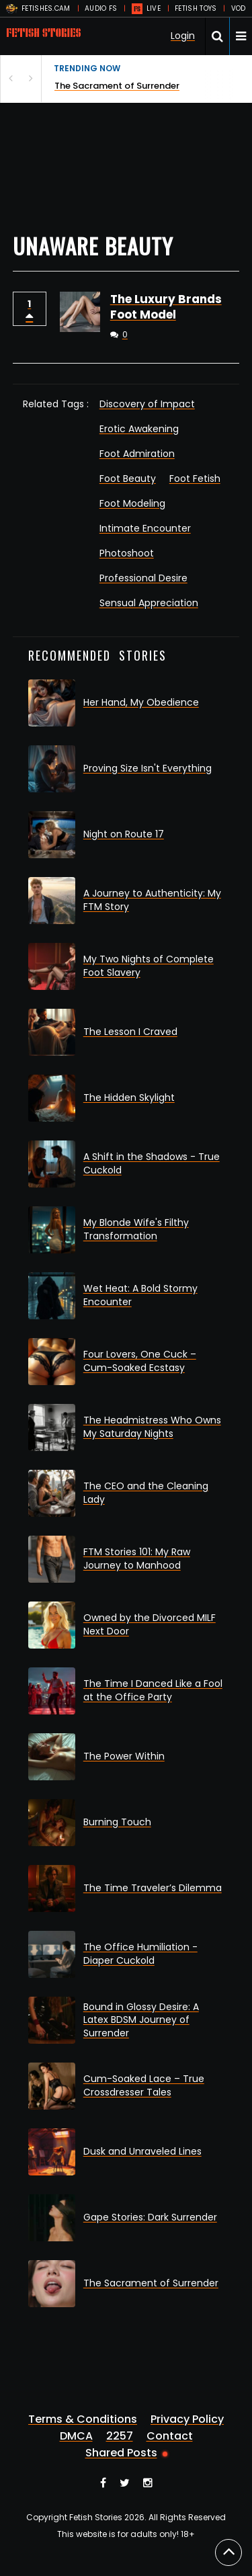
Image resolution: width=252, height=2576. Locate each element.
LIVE (153, 8)
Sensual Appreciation (148, 603)
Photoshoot (126, 553)
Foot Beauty (127, 478)
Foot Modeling (132, 503)
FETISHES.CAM (46, 8)
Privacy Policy (187, 2419)
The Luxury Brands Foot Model (166, 307)
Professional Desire (143, 578)
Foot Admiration (137, 453)
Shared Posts (121, 2453)
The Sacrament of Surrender (116, 85)
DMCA (76, 2436)
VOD (238, 8)
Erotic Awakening (139, 428)
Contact (169, 2436)
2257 (119, 2436)
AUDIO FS (101, 8)
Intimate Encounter (145, 528)
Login (183, 35)
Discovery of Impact (147, 404)
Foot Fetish (194, 478)
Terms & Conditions (82, 2419)
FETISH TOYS (195, 8)
